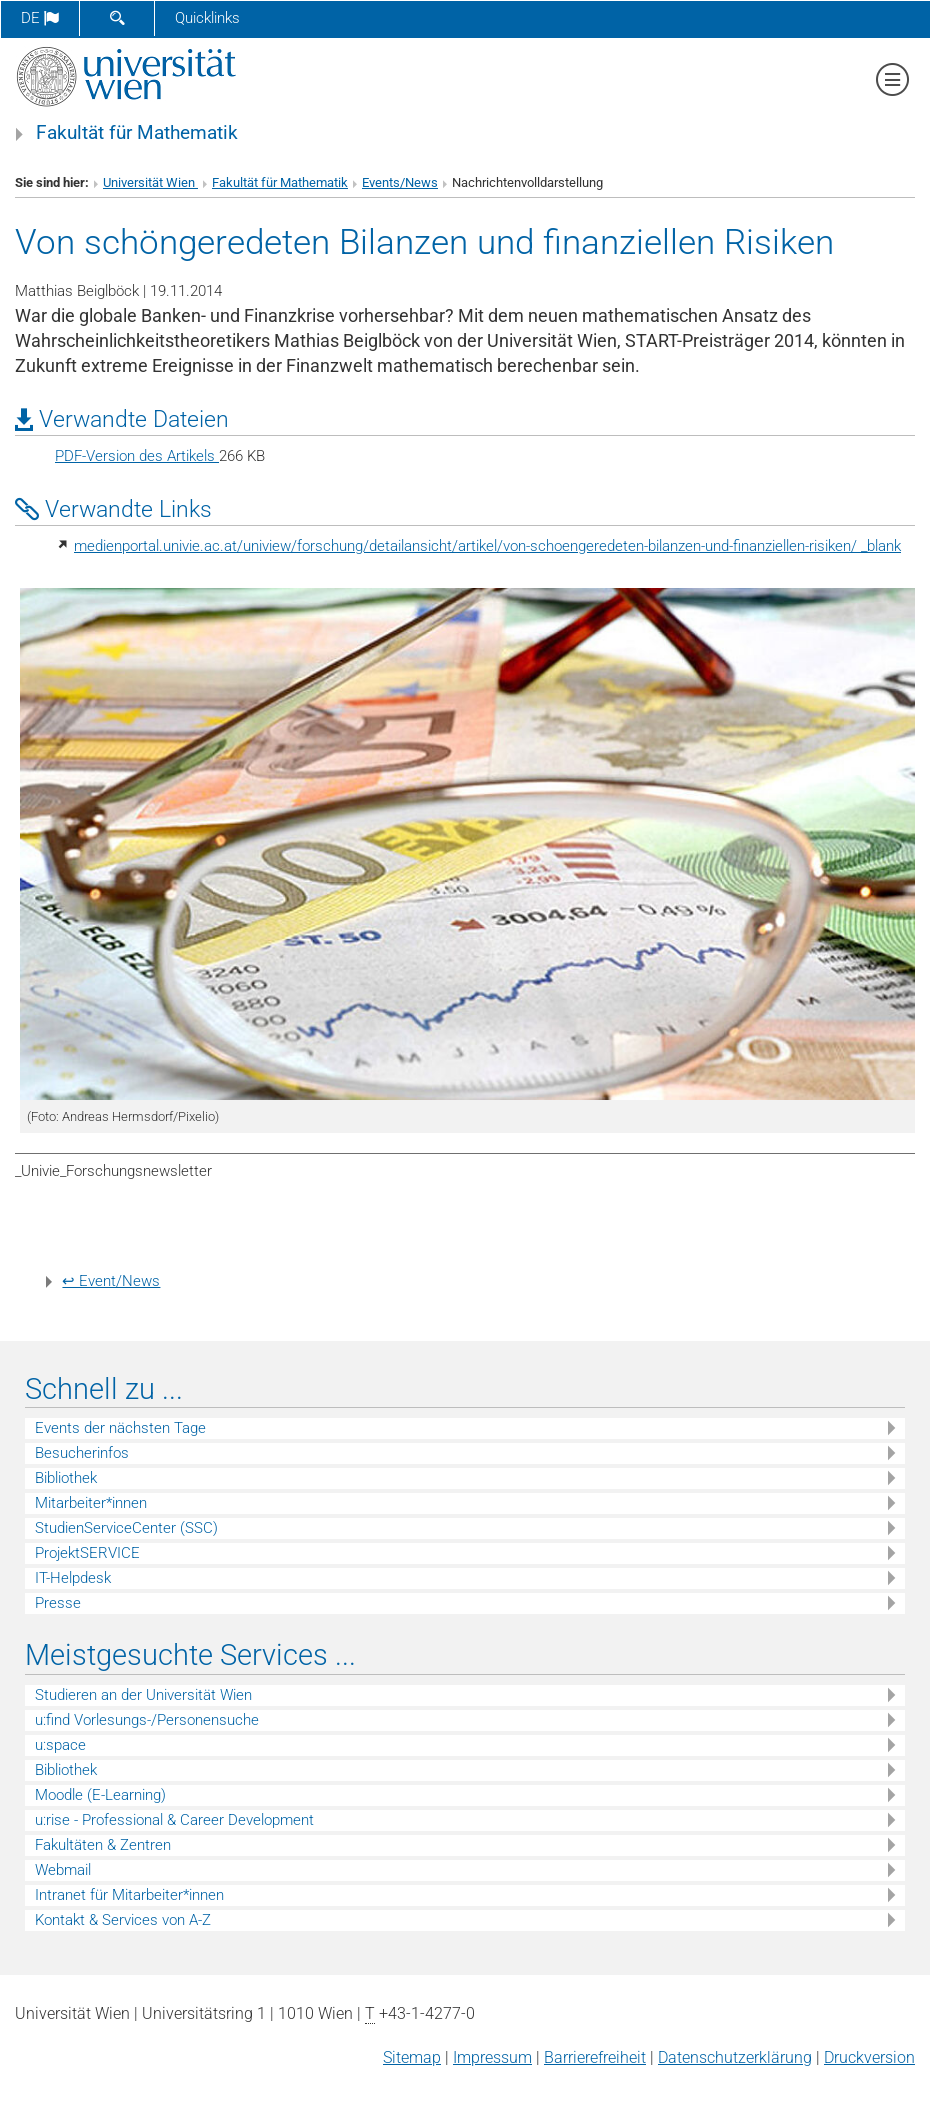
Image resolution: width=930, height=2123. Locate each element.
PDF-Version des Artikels (137, 456)
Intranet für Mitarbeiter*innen (129, 1895)
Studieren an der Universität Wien (143, 1695)
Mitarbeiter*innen (91, 1503)
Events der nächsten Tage (120, 1428)
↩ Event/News (111, 1281)
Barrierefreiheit (595, 2057)
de (40, 18)
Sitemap (412, 2057)
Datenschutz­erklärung (735, 2057)
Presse (58, 1603)
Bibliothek (66, 1478)
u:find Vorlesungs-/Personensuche (147, 1720)
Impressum (492, 2057)
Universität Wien (150, 182)
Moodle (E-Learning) (100, 1795)
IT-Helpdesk (73, 1578)
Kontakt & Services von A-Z (123, 1920)
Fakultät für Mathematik (137, 133)
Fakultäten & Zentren (103, 1845)
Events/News (400, 182)
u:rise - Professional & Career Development (174, 1820)
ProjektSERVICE (87, 1553)
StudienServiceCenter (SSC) (126, 1528)
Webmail (63, 1870)
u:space (60, 1745)
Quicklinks (207, 18)
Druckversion (869, 2057)
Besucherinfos (82, 1453)
